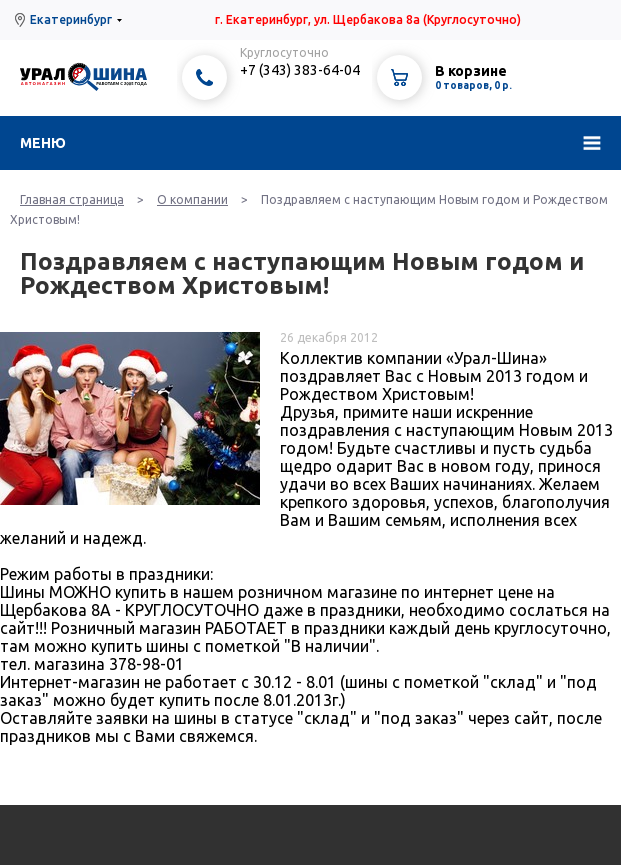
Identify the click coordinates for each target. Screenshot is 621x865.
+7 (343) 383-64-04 (300, 70)
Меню (43, 143)
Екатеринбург (71, 19)
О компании (192, 199)
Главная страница (72, 199)
